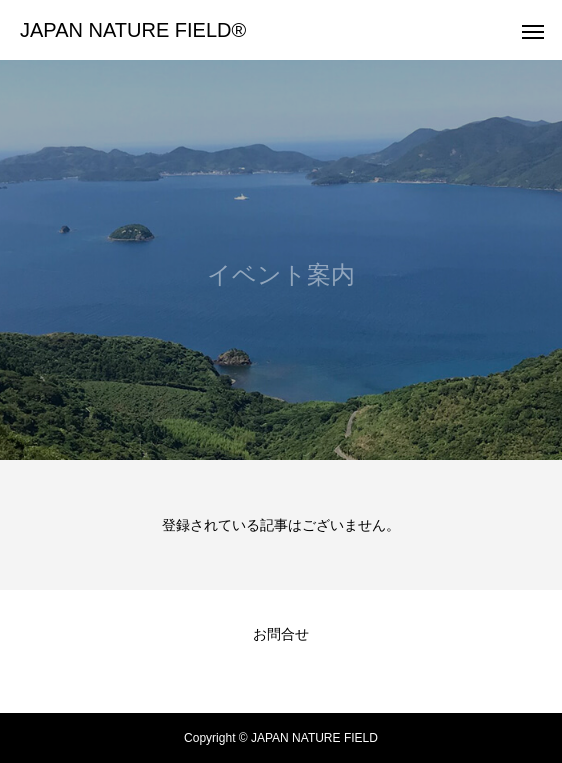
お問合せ (281, 634)
